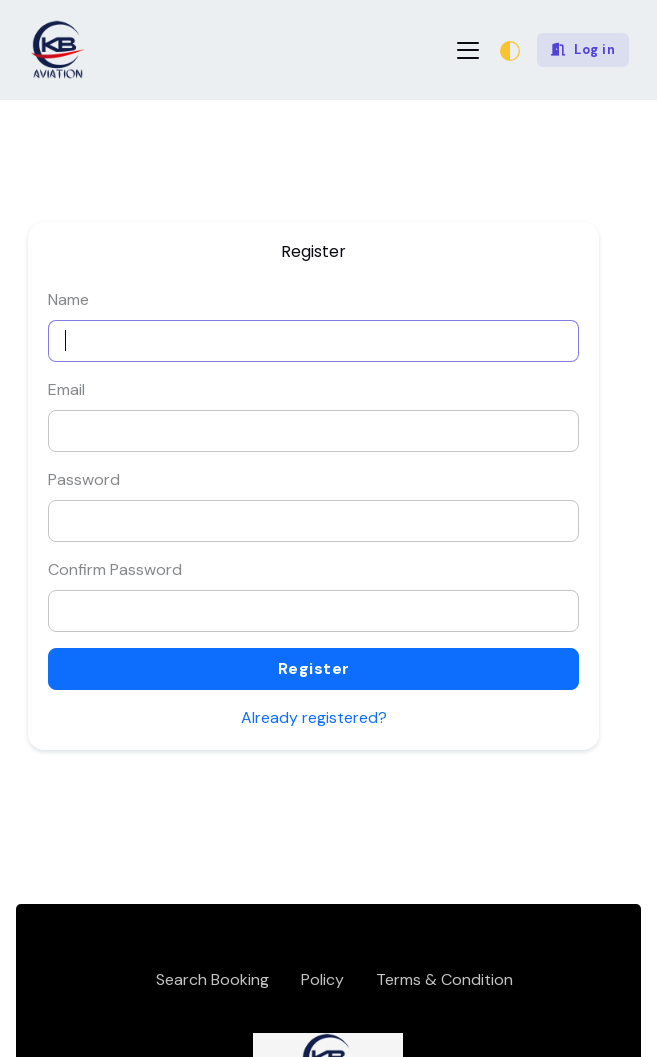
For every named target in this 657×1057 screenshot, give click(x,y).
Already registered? (314, 717)
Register (314, 668)
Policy (322, 979)
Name (68, 299)
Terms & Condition (444, 979)
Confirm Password (115, 569)
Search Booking (212, 979)
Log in (583, 49)
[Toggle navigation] (468, 50)
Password (84, 479)
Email (66, 389)
